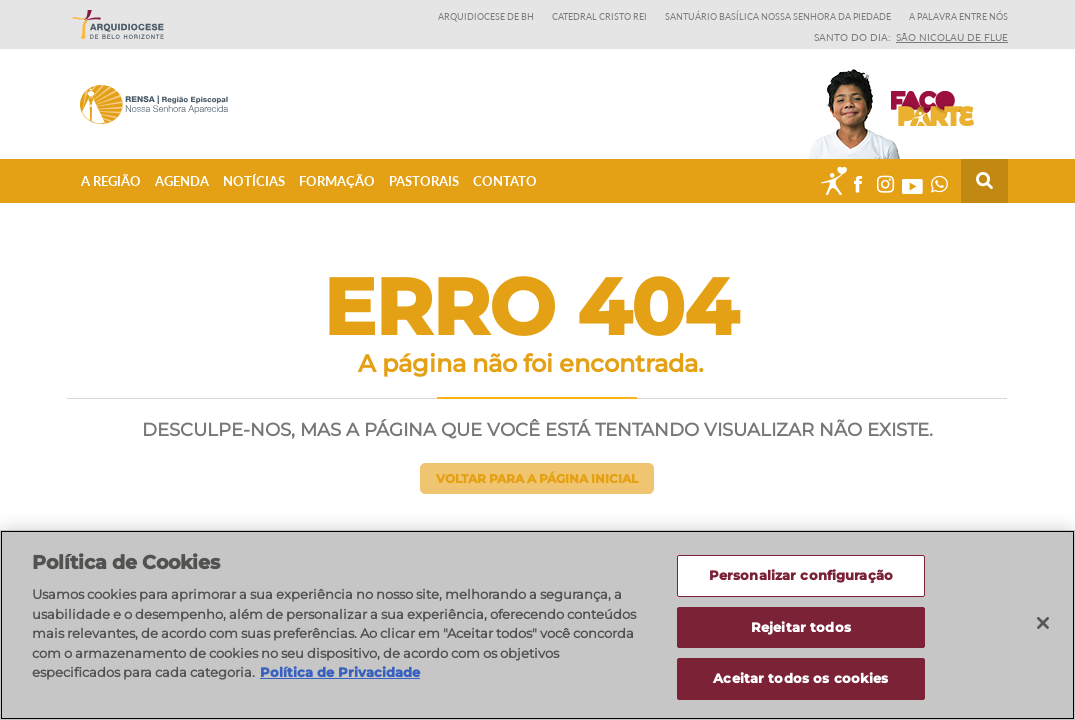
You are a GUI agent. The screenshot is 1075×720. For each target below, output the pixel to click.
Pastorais (424, 181)
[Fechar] (1043, 623)
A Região (111, 181)
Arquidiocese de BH (486, 16)
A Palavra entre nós (958, 16)
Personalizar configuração (801, 575)
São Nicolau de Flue (952, 37)
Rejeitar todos (801, 627)
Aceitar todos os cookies (800, 679)
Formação (337, 181)
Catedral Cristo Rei (599, 16)
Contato (505, 181)
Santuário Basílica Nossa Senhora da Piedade (778, 16)
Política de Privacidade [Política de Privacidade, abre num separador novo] (340, 672)
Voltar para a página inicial (537, 478)
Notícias (254, 181)
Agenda (182, 181)
